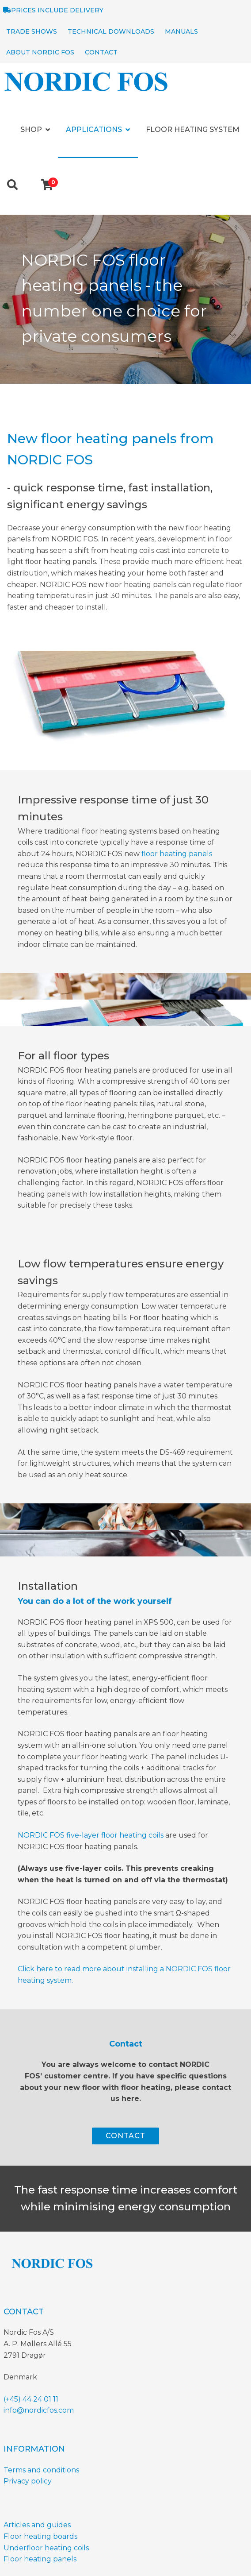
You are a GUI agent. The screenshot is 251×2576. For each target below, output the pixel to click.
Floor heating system (193, 129)
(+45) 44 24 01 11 (31, 2399)
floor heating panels (176, 854)
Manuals (181, 31)
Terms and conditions (41, 2470)
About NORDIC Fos (40, 52)
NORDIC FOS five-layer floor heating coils (91, 1835)
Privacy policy (28, 2481)
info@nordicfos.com (39, 2410)
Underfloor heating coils (46, 2548)
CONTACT (125, 2136)
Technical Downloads (111, 31)
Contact (101, 52)
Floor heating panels (40, 2559)
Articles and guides (37, 2525)
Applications (94, 129)
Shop (31, 129)
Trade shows (31, 31)
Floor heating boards (40, 2536)
